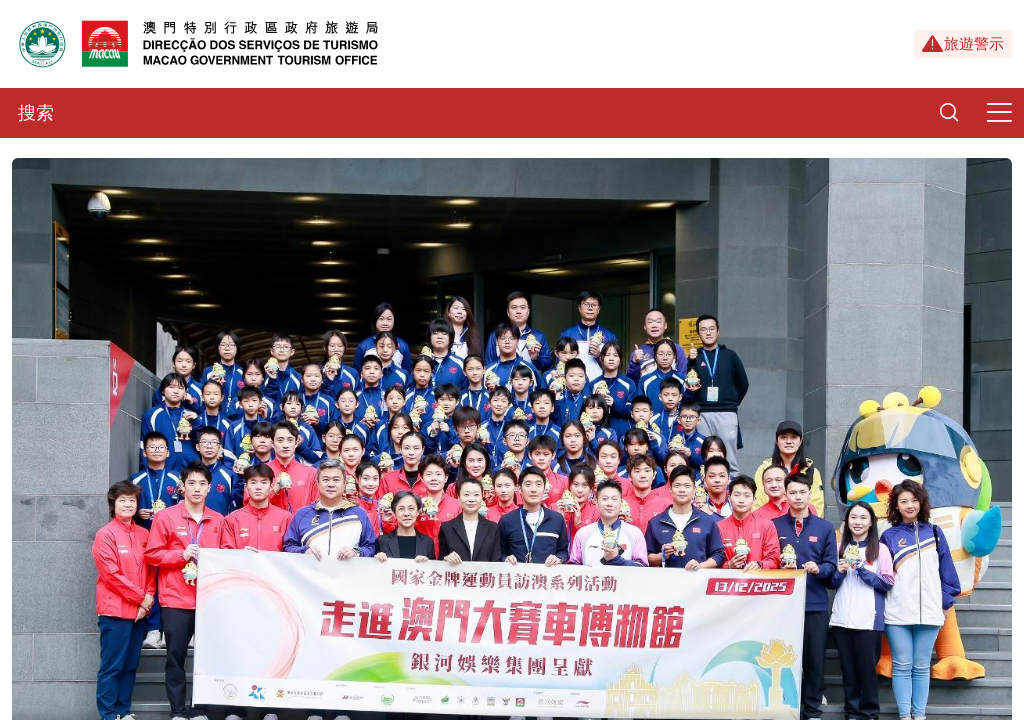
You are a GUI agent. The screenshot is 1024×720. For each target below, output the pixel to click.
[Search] (949, 113)
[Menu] (999, 113)
